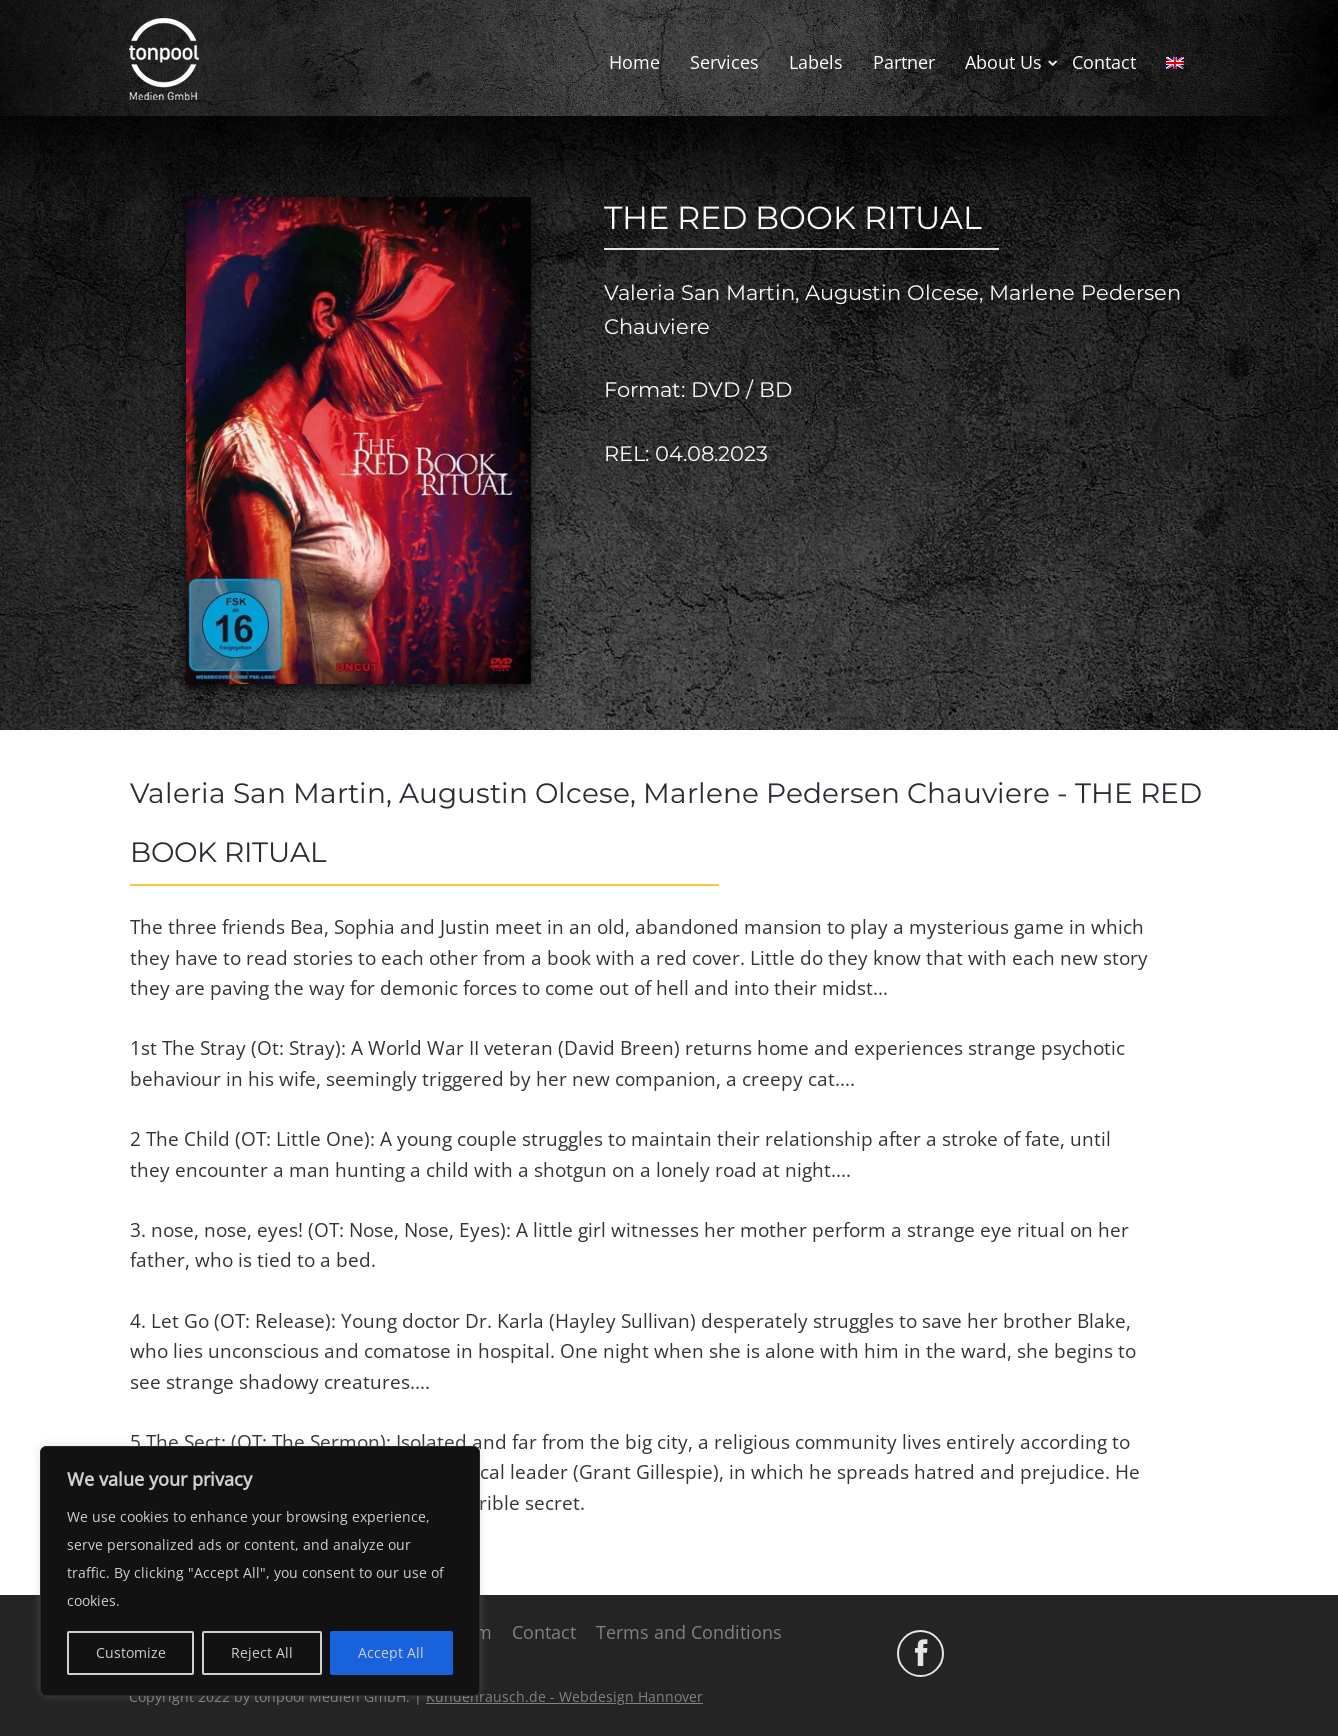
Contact (1104, 62)
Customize (131, 1652)
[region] (260, 1571)
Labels (816, 62)
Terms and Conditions (689, 1632)
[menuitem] (1175, 63)
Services (724, 62)
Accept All (391, 1652)
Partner (904, 62)
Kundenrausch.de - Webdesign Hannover (564, 1696)
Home (634, 62)
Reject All (262, 1652)
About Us (1003, 62)
